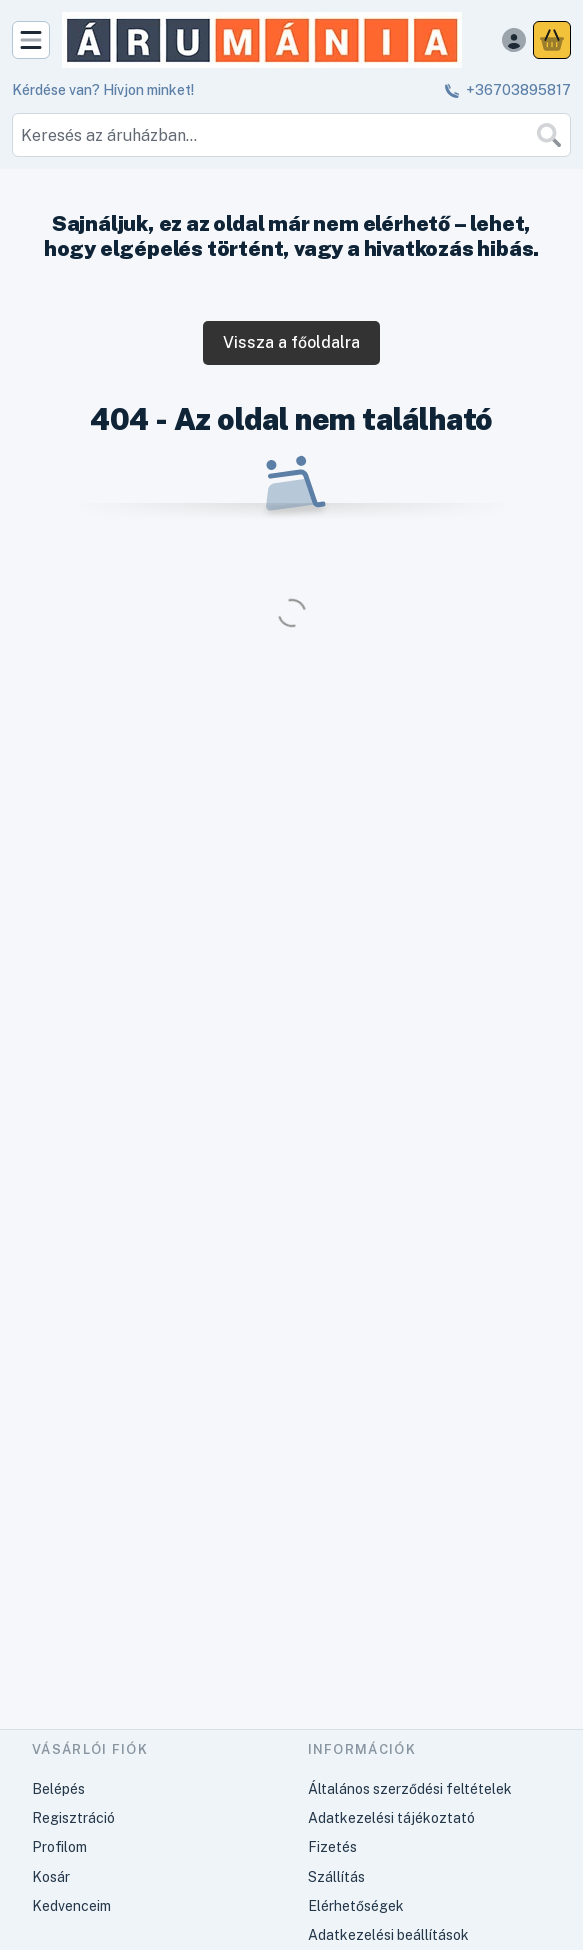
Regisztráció (73, 1818)
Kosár (51, 1877)
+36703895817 (518, 90)
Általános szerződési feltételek (410, 1789)
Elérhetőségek (356, 1906)
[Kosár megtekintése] (552, 40)
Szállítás (336, 1877)
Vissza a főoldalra (291, 342)
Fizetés (332, 1847)
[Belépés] (514, 40)
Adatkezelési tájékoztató (391, 1818)
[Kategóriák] (31, 40)
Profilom (59, 1847)
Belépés (58, 1789)
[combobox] (291, 135)
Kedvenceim (71, 1906)
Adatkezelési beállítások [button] (388, 1935)
